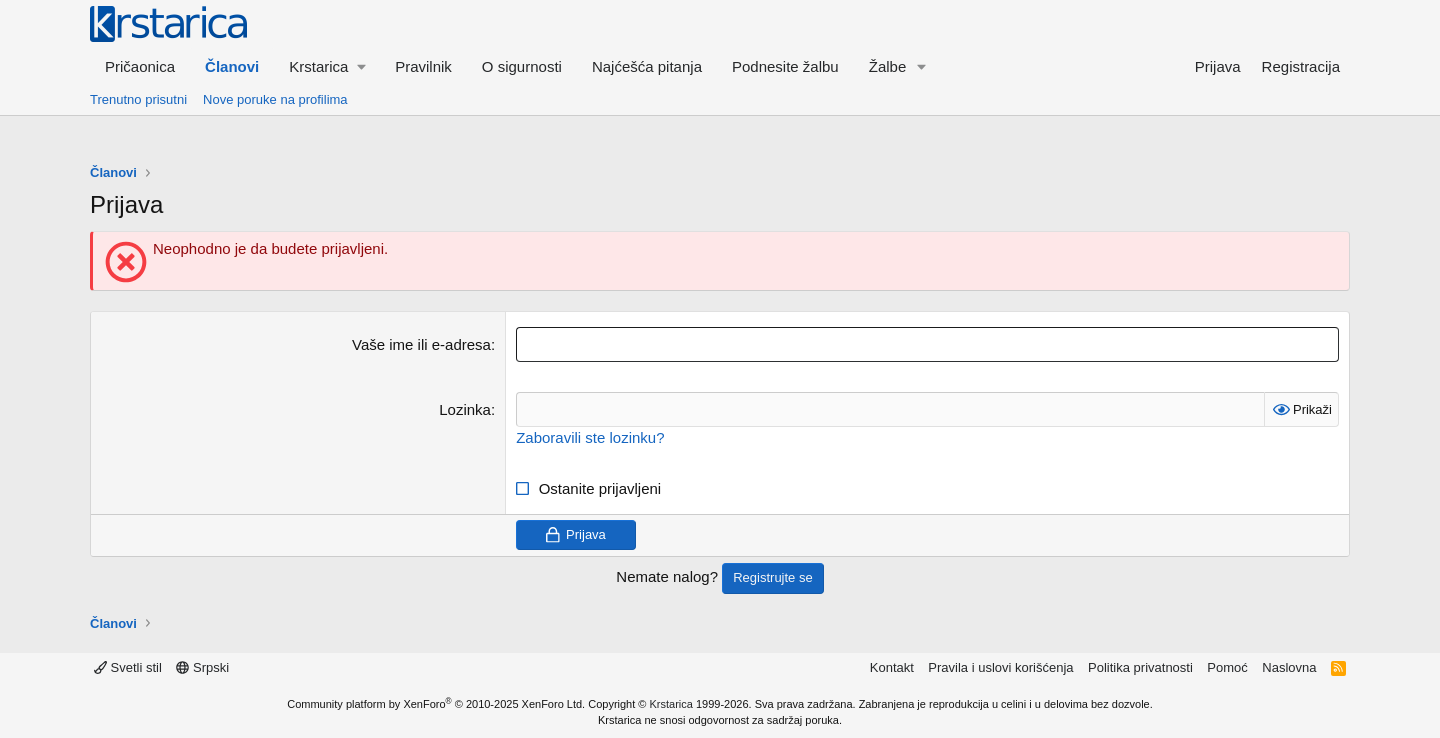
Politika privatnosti (1140, 667)
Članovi (232, 66)
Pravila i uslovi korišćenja (1000, 667)
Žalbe (888, 66)
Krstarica (671, 704)
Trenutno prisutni (138, 99)
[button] (327, 66)
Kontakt (892, 667)
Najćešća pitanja (647, 66)
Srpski (202, 667)
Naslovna (1289, 667)
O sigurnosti (522, 66)
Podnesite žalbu (785, 66)
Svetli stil (128, 667)
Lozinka (465, 409)
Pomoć (1227, 667)
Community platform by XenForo (436, 704)
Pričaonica (140, 66)
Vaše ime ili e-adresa (421, 344)
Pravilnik (423, 66)
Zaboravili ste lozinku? (590, 437)
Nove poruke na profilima (275, 99)
